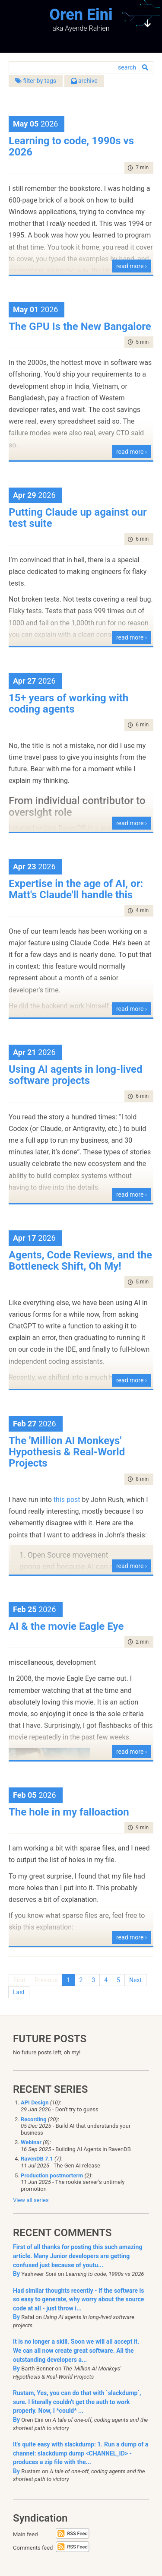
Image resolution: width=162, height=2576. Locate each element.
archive (84, 80)
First (19, 1980)
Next (135, 1980)
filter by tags (35, 80)
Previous (46, 1980)
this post (67, 1500)
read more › (131, 266)
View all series (31, 2200)
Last (19, 1992)
